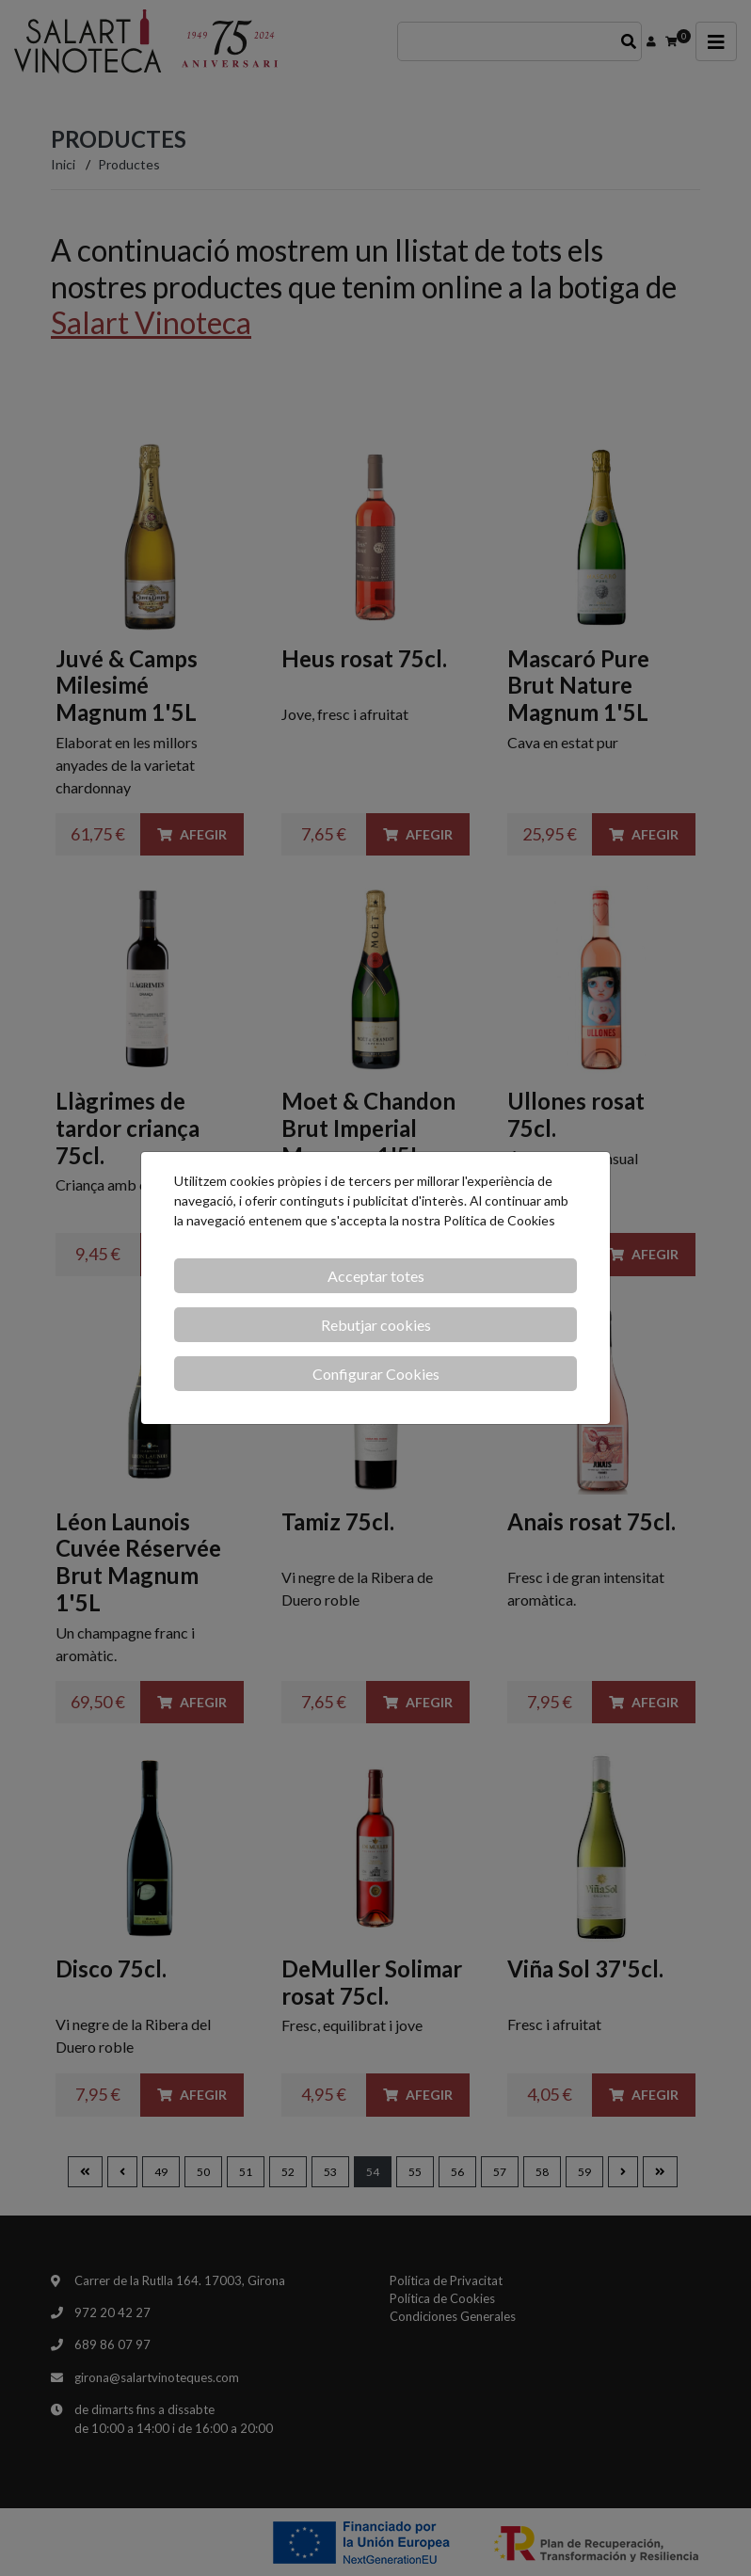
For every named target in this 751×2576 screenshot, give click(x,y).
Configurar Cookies (375, 1374)
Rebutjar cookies (376, 1325)
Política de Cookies (499, 1220)
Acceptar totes (376, 1276)
